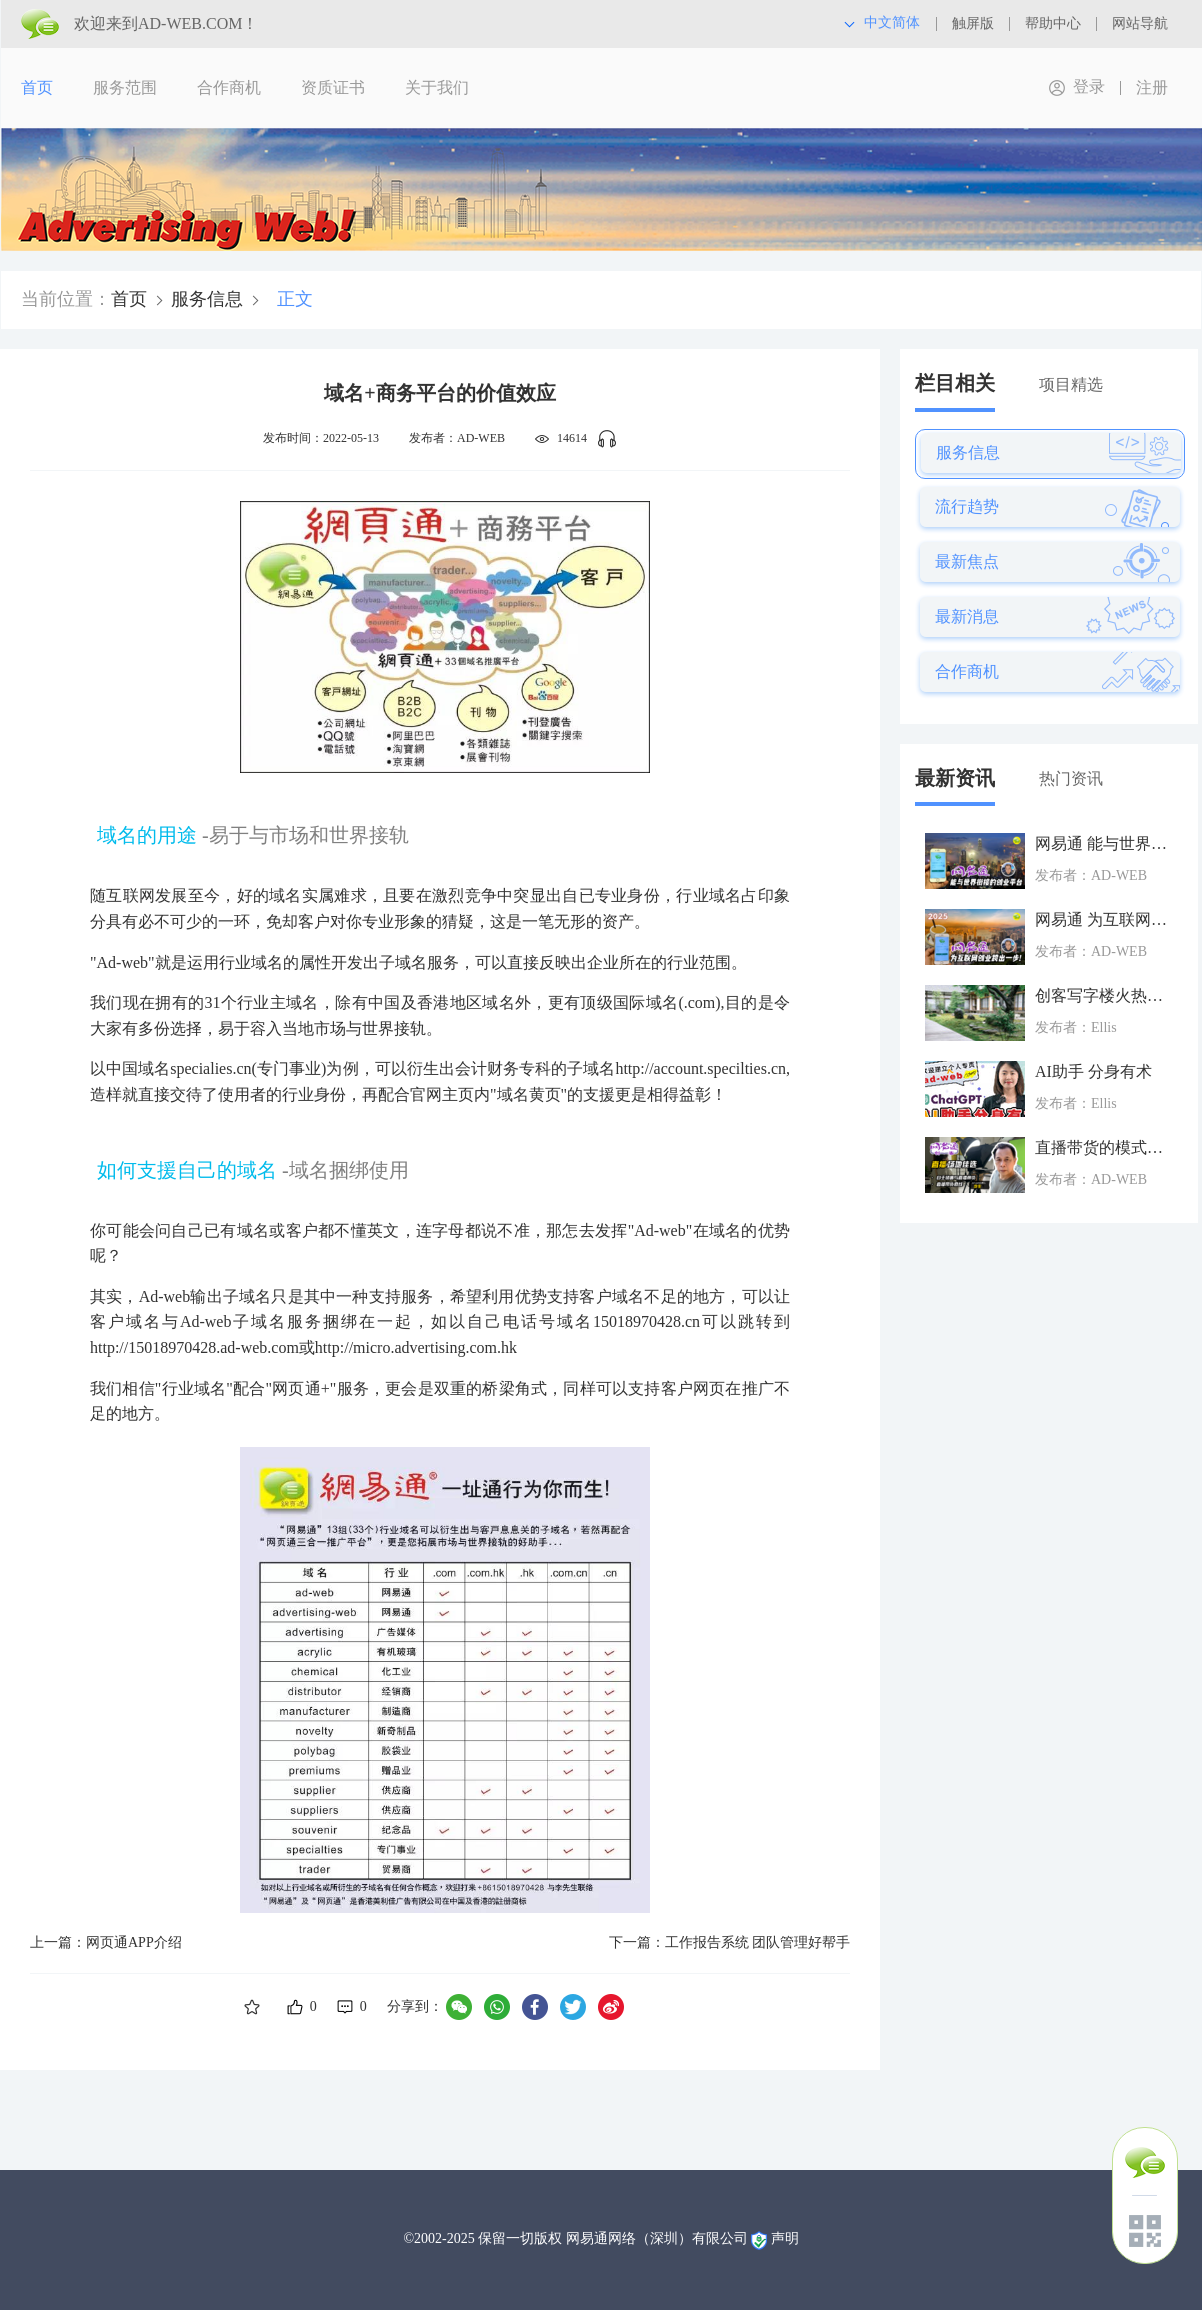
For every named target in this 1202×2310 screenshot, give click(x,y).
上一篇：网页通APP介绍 (106, 1942)
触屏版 (973, 23)
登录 (1089, 86)
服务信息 (207, 299)
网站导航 (1140, 23)
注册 (1152, 87)
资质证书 (333, 87)
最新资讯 (955, 778)
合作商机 (229, 87)
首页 (37, 87)
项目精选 (1071, 384)
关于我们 (437, 87)
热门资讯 (1071, 778)
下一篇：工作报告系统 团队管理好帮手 (730, 1942)
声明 (785, 2238)
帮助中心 (1053, 23)
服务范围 (125, 87)
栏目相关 (955, 383)
